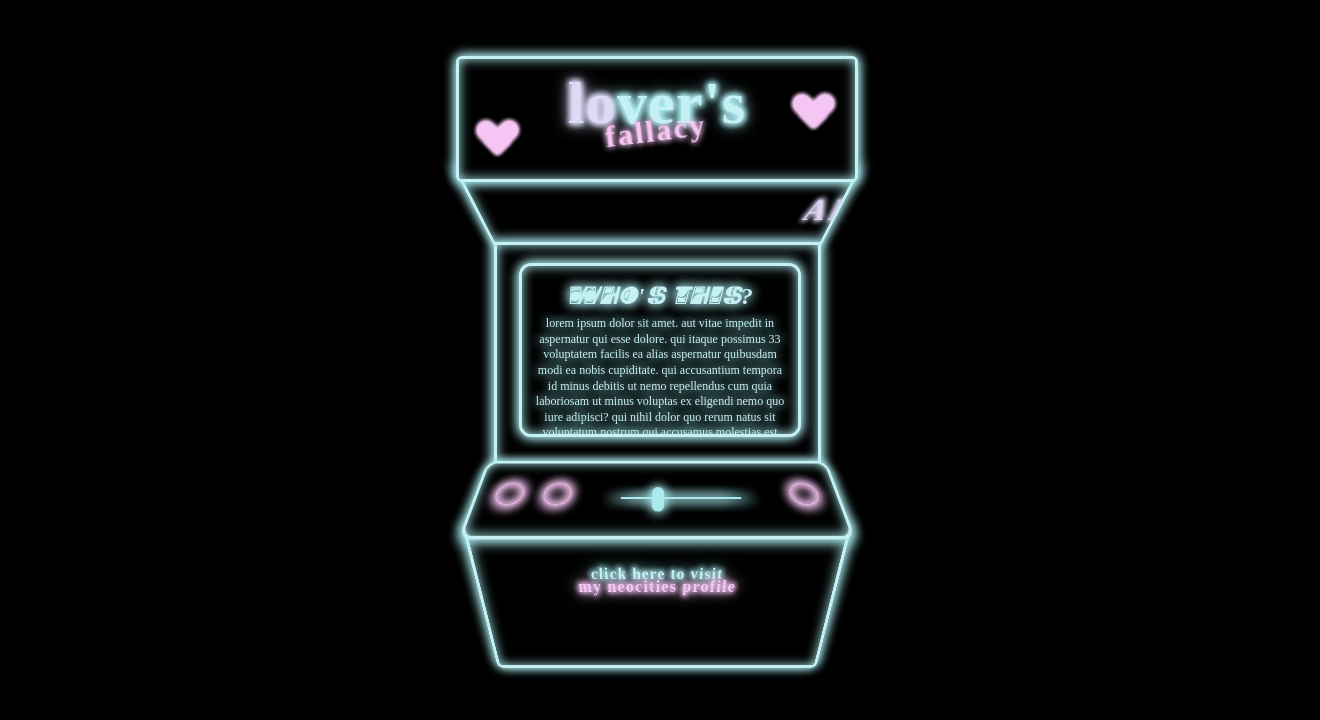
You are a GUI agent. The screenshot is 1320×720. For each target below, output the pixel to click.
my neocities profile (658, 586)
